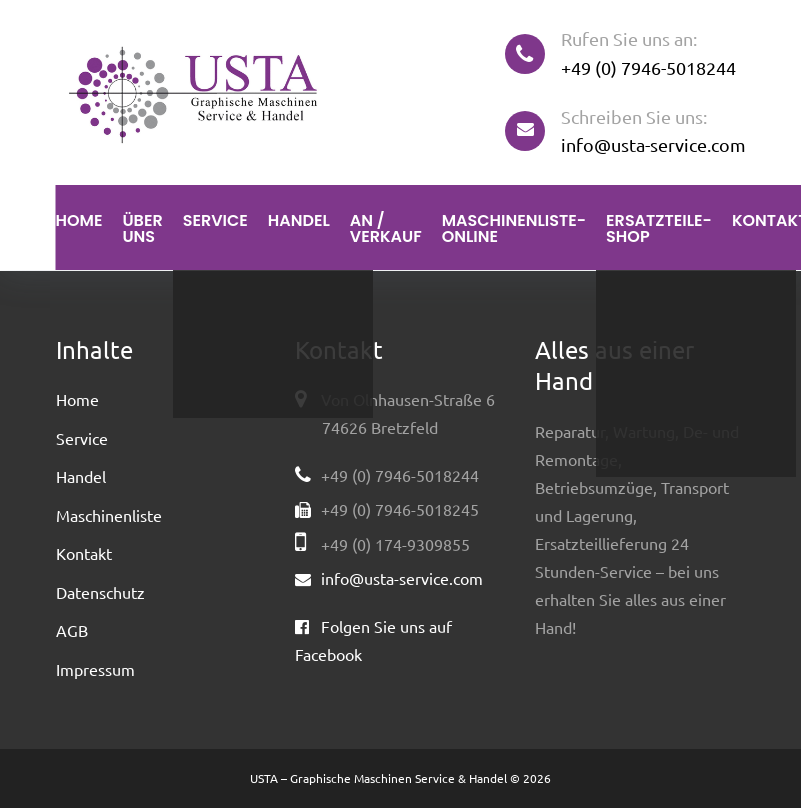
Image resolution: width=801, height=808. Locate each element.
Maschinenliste (109, 515)
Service (215, 220)
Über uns (142, 228)
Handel (299, 220)
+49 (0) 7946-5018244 (648, 67)
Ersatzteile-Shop (659, 228)
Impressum (95, 669)
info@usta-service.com (653, 144)
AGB (72, 630)
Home (79, 220)
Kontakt (84, 553)
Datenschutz (100, 592)
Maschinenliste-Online (514, 228)
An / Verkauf (386, 228)
